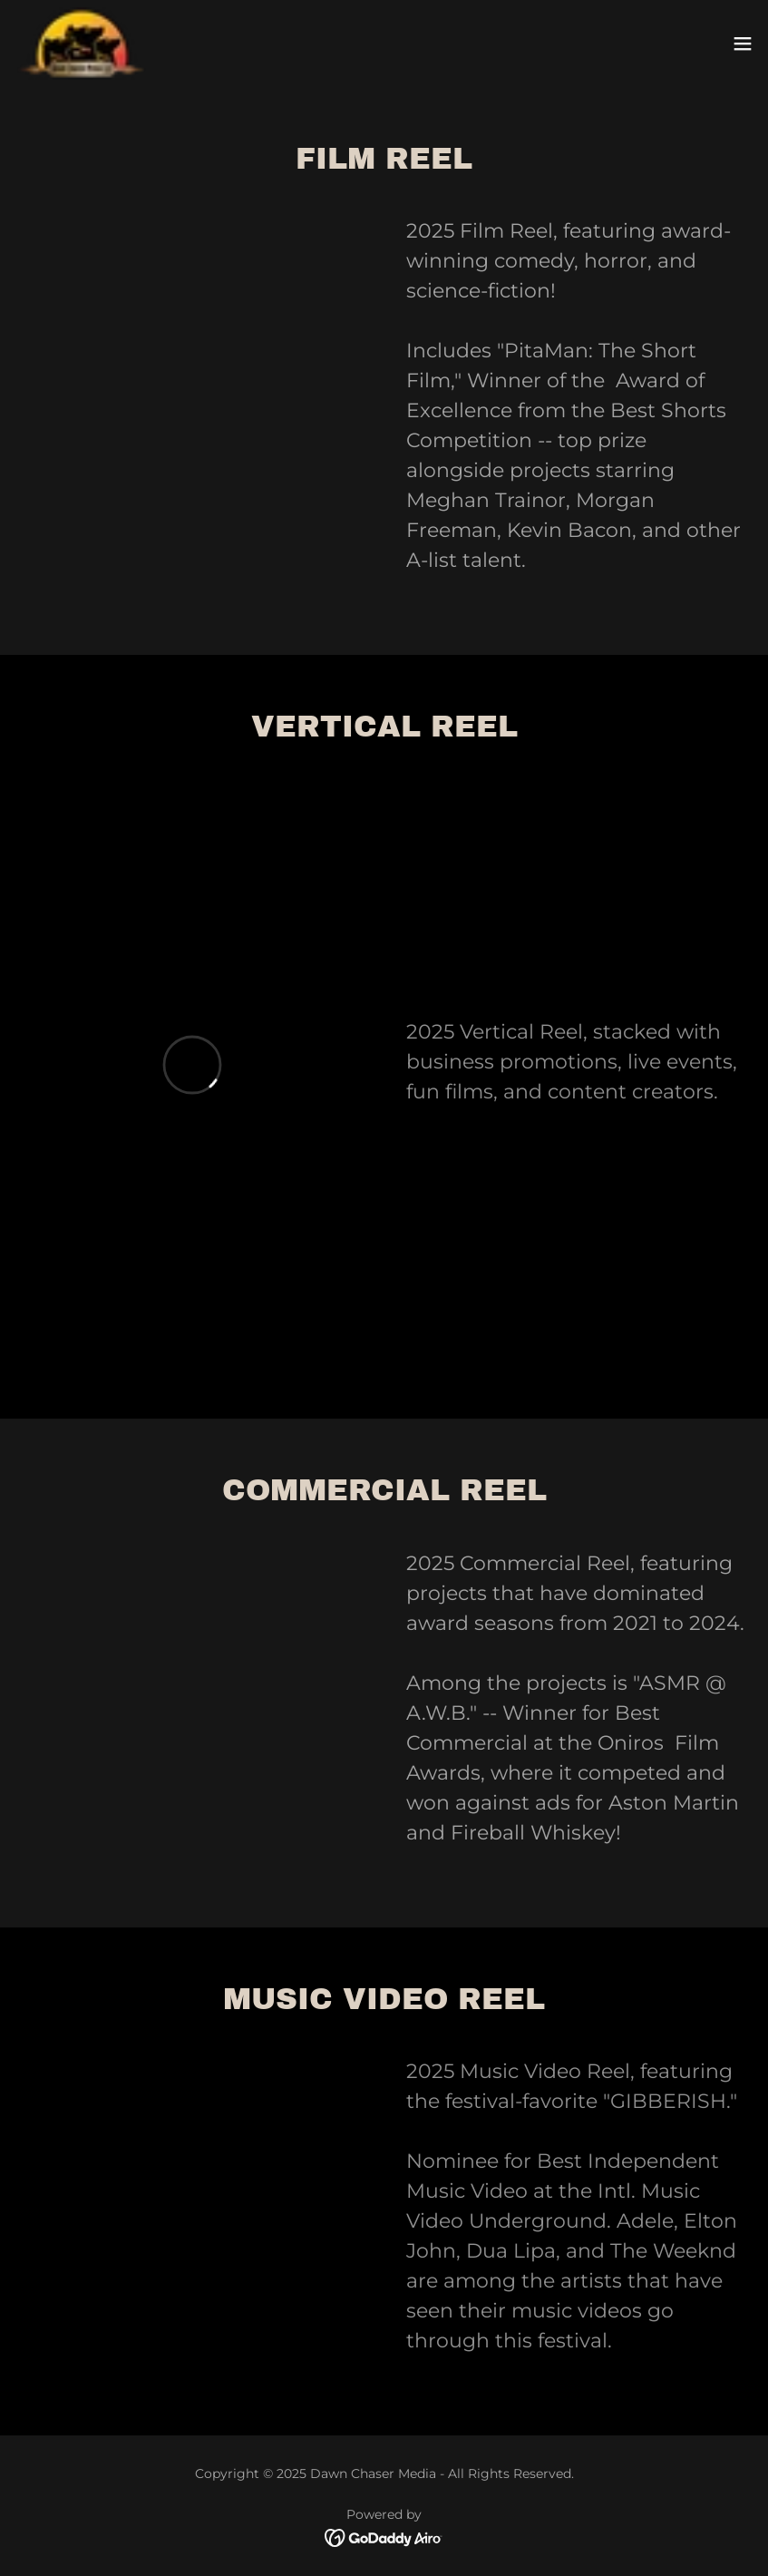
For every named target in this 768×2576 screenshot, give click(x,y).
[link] (82, 43)
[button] (742, 43)
